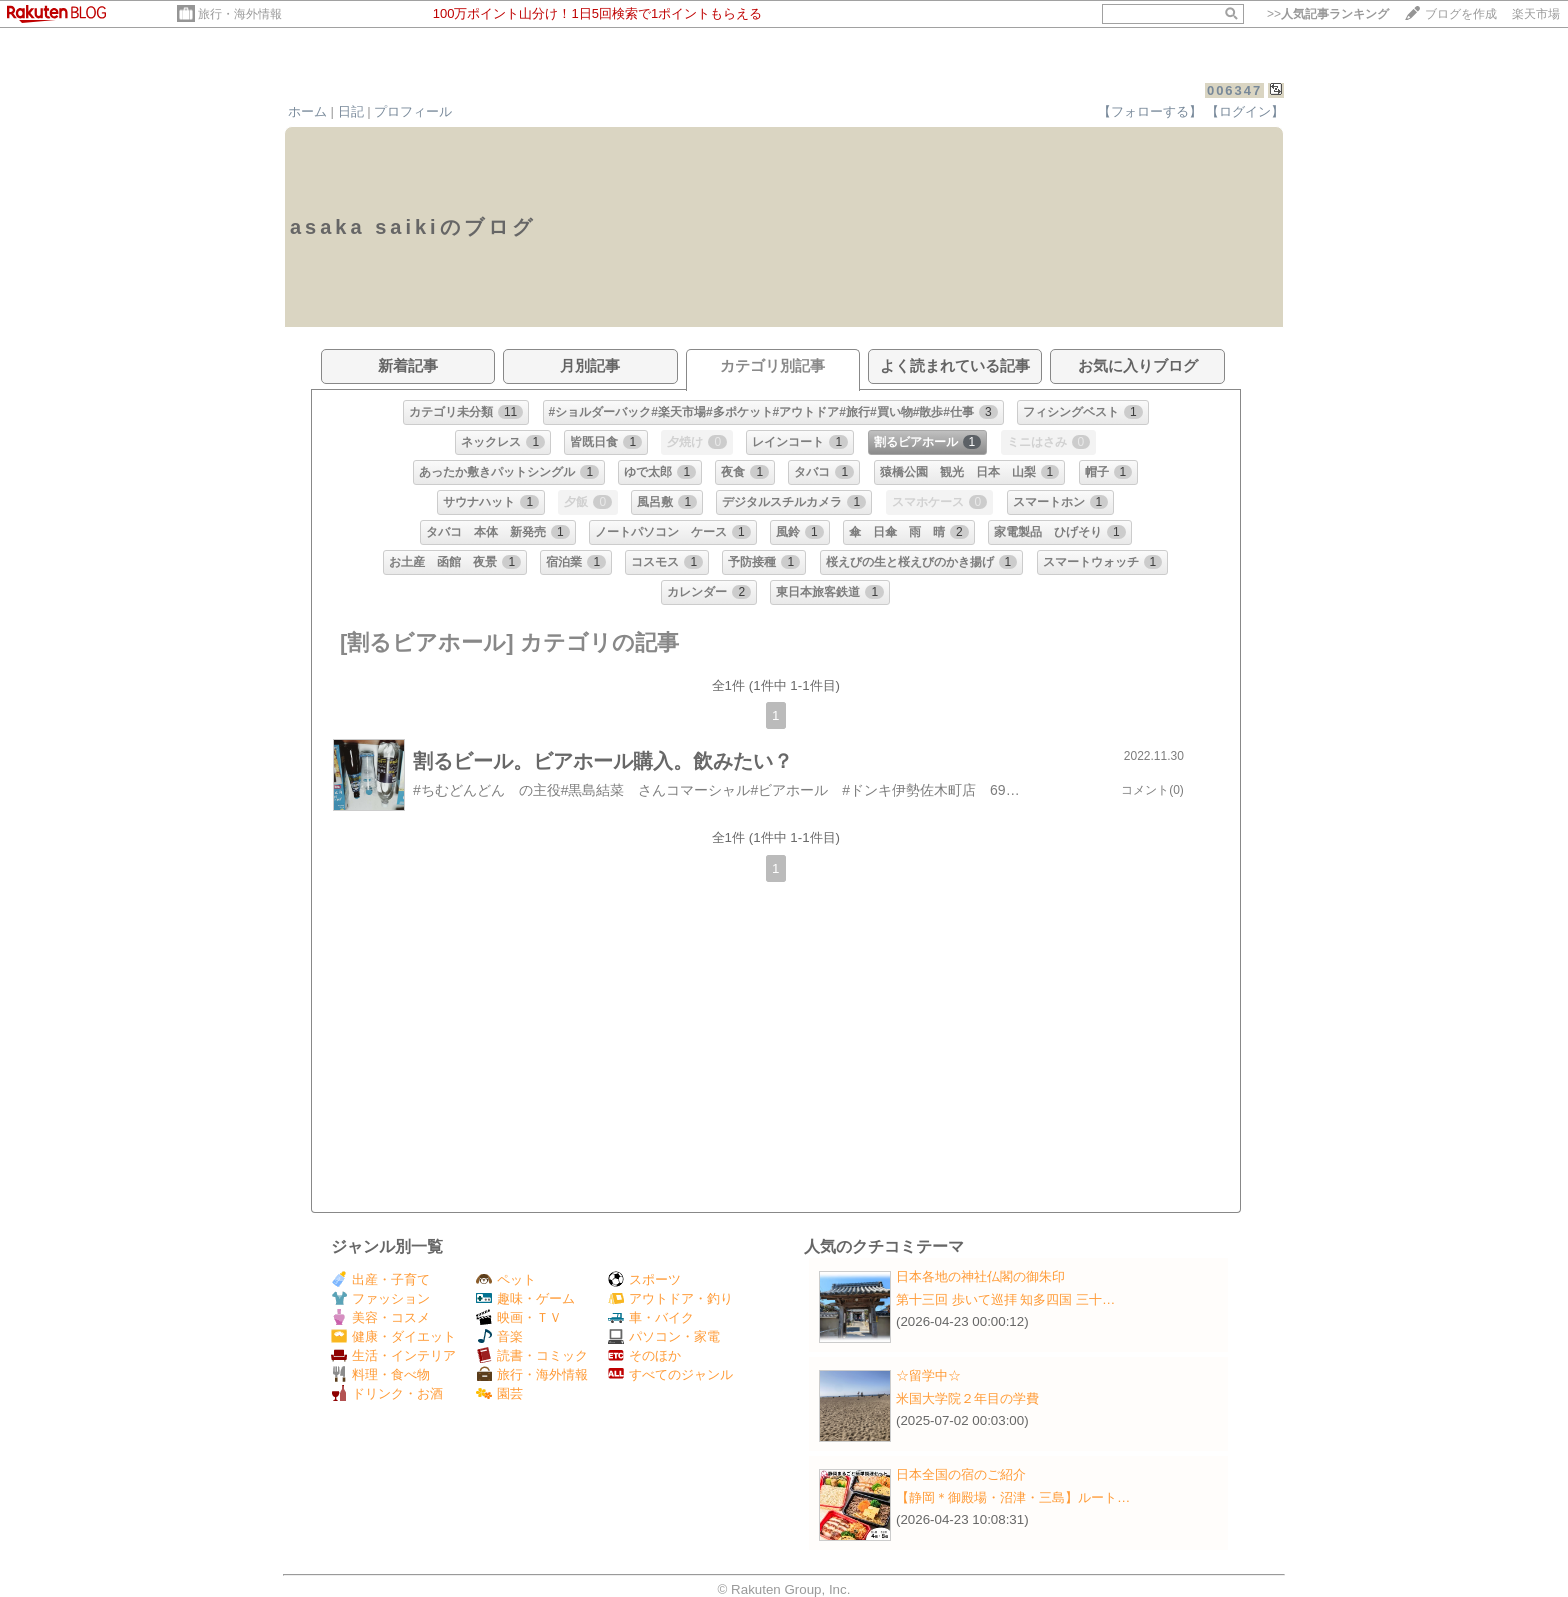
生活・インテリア (393, 1355)
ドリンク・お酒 (387, 1393)
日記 (351, 111)
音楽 (499, 1336)
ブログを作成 (1461, 14)
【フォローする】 (1150, 111)
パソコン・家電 (664, 1336)
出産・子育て (380, 1279)
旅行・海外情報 (240, 14)
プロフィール (413, 111)
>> (1328, 14)
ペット (506, 1279)
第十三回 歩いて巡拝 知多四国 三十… (1005, 1299)
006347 (1234, 90)
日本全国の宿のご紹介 (961, 1474)
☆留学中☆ (928, 1375)
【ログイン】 (1245, 111)
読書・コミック (532, 1355)
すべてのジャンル (670, 1374)
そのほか (644, 1355)
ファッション (380, 1298)
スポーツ (644, 1279)
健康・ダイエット (393, 1336)
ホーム (307, 111)
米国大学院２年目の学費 (967, 1398)
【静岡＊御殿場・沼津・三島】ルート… (1013, 1497)
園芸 (499, 1393)
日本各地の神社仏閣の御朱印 (980, 1276)
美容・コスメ (380, 1317)
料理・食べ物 (380, 1374)
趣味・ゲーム (525, 1298)
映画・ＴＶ (519, 1317)
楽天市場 (1536, 14)
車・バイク (651, 1317)
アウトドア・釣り (670, 1298)
